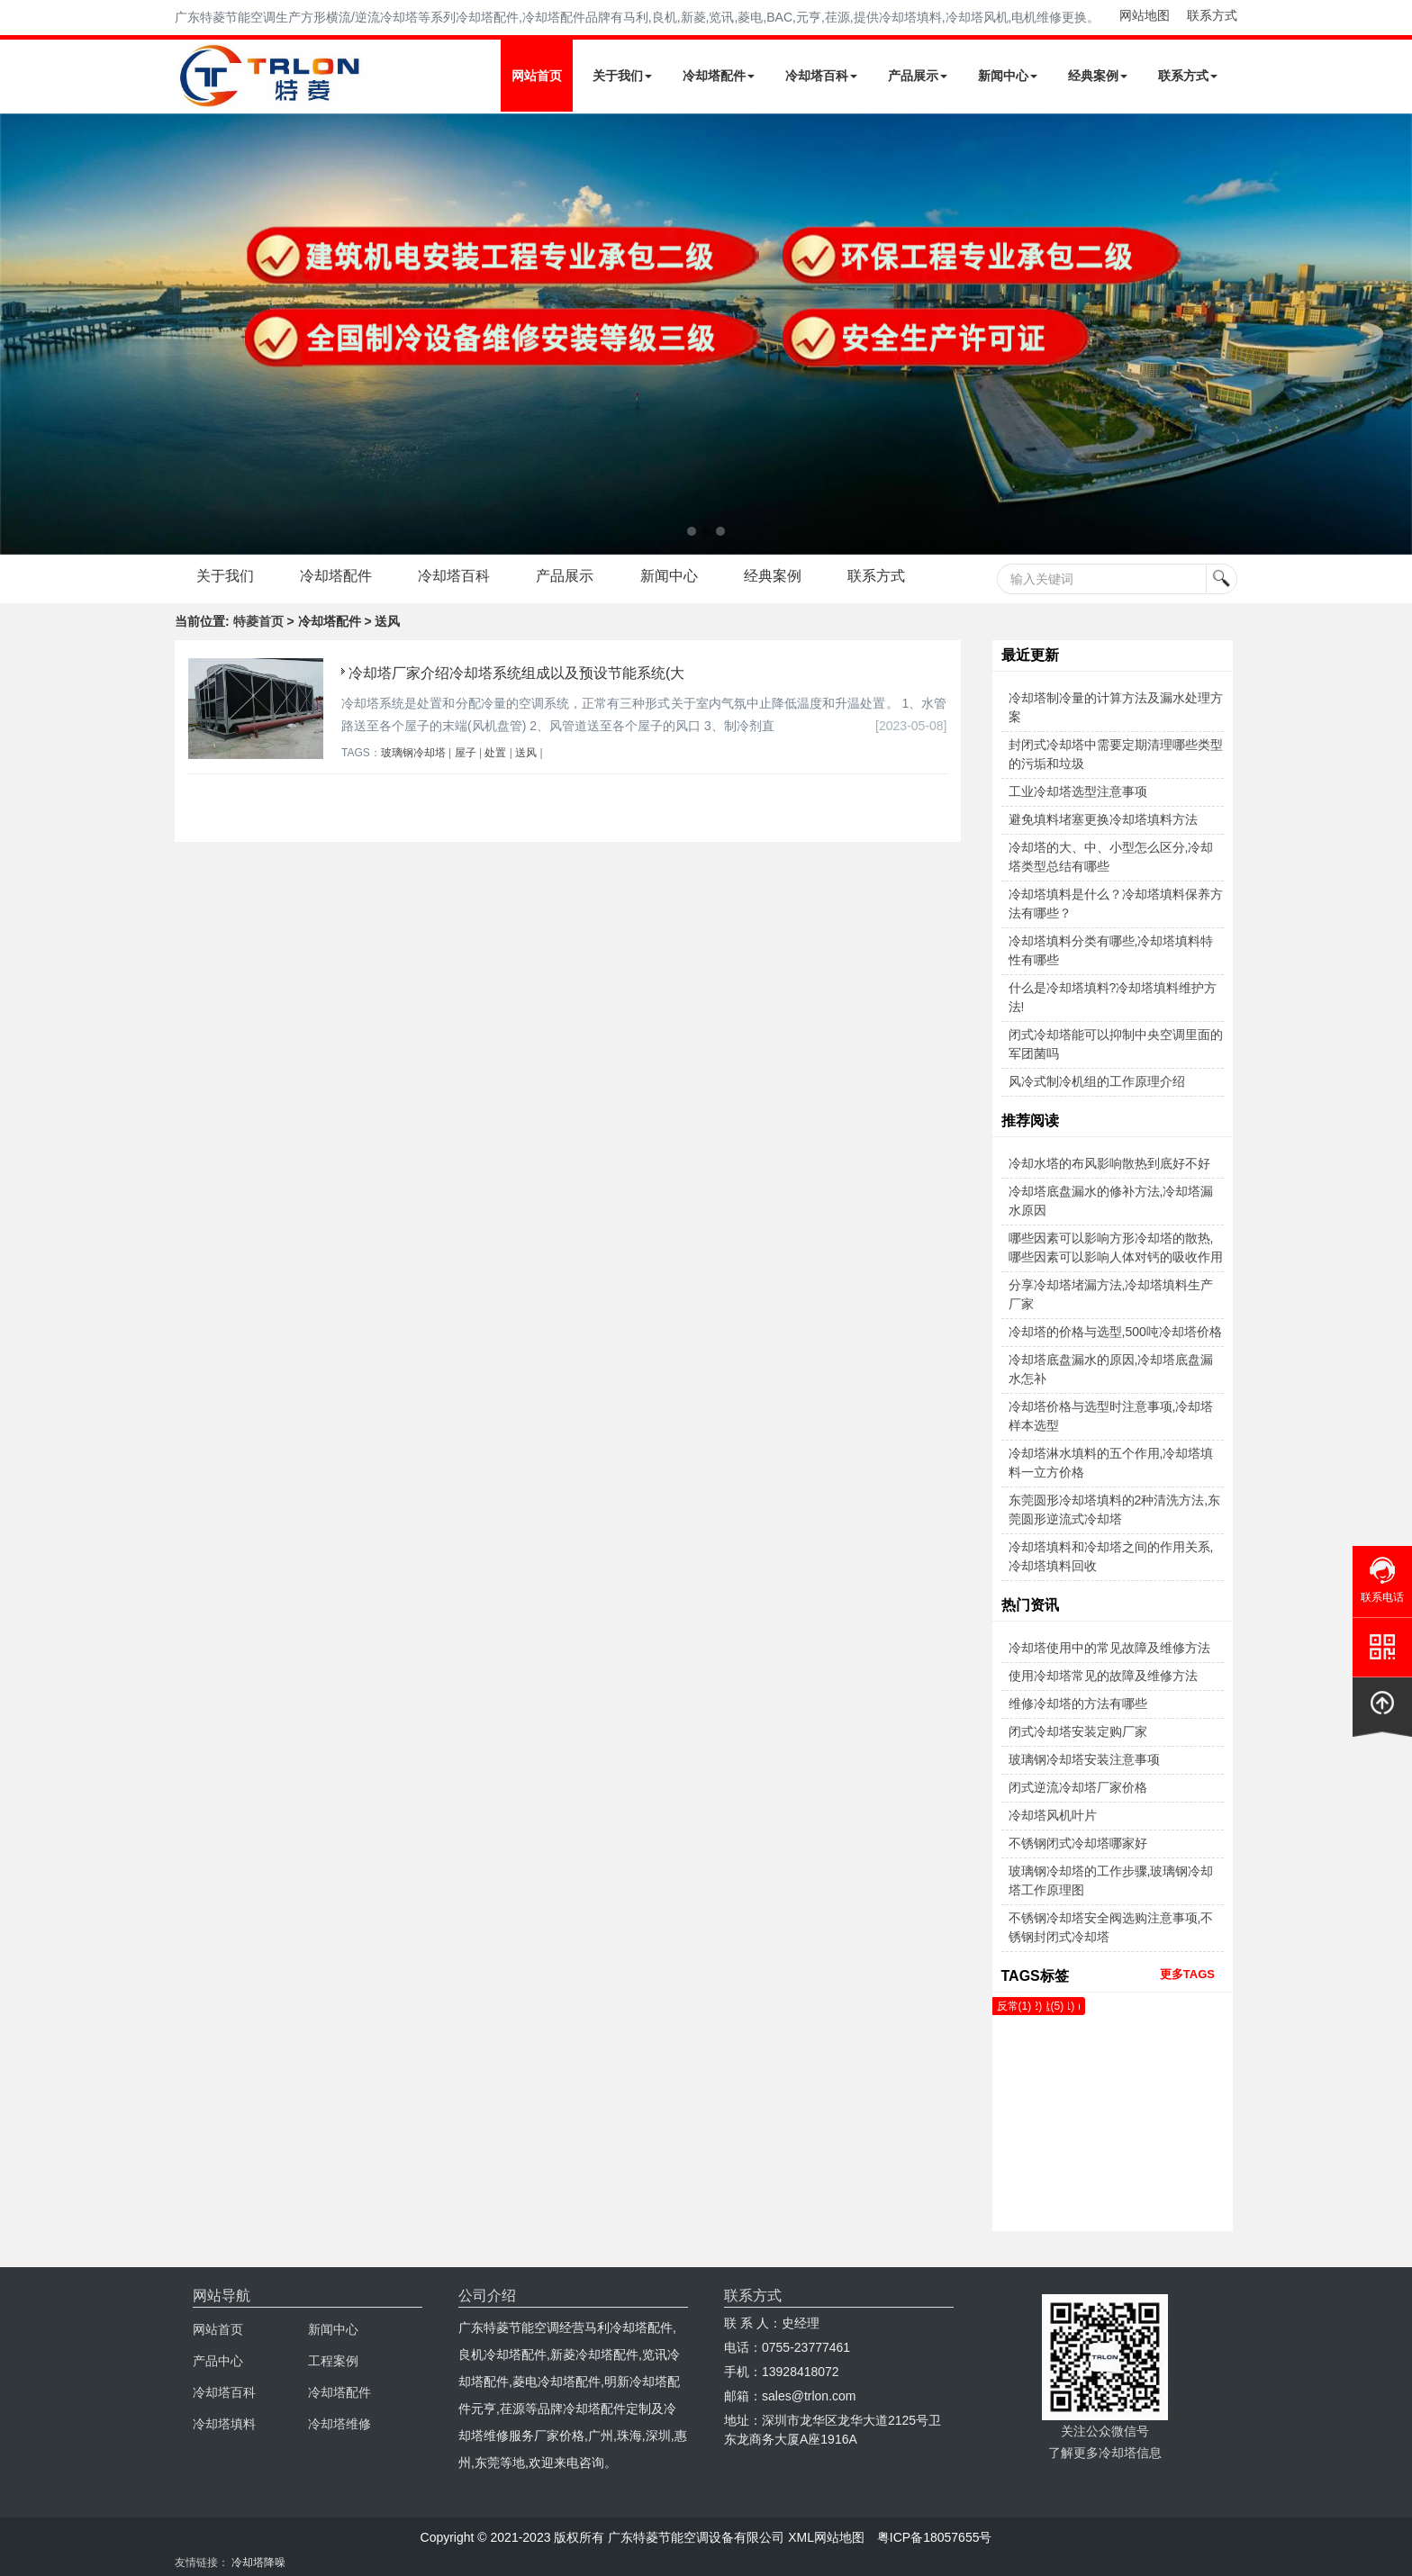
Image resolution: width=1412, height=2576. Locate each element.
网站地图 (1144, 15)
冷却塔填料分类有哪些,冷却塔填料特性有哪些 (1111, 950)
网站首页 (536, 75)
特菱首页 (258, 621)
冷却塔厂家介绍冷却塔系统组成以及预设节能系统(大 (516, 673)
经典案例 (1097, 75)
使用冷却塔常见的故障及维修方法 (1103, 1675)
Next (18, 334)
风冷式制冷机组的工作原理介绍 (1097, 1081)
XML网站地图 (826, 2537)
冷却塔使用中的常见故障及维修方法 (1109, 1648)
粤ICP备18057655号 (934, 2537)
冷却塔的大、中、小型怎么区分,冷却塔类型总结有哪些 (1111, 856)
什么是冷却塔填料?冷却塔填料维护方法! (1113, 997)
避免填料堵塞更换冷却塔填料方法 (1103, 819)
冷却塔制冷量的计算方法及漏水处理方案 (1116, 707)
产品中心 (218, 2361)
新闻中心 (1007, 75)
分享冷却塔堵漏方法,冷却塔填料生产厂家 (1111, 1294)
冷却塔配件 (719, 75)
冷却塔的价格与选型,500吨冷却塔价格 (1115, 1331)
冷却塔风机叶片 (1053, 1815)
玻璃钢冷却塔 (413, 752)
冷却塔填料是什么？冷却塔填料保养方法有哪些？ (1116, 903)
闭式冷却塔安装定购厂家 (1078, 1731)
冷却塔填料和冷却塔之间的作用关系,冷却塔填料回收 (1111, 1556)
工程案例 (333, 2361)
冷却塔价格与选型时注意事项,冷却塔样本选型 (1111, 1416)
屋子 (465, 752)
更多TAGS (1187, 1974)
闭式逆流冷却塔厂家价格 (1078, 1787)
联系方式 (1212, 15)
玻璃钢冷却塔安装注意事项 (1084, 1759)
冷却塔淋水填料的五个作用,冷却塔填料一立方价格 (1111, 1462)
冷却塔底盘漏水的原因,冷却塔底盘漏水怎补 (1111, 1369)
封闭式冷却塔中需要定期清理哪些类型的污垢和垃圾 (1116, 754)
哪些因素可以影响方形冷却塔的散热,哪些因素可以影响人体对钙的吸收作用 (1116, 1247)
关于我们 (622, 75)
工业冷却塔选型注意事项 (1078, 791)
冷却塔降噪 (258, 2562)
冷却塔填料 (224, 2424)
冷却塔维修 (339, 2424)
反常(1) (1014, 2006)
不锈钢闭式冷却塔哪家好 (1078, 1843)
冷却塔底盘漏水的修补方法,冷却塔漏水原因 (1111, 1200)
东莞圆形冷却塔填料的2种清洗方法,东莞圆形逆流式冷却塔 (1115, 1509)
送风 (526, 752)
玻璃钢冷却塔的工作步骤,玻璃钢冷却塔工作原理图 (1111, 1880)
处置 (495, 752)
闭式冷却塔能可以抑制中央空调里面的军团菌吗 (1116, 1044)
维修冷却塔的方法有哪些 (1078, 1703)
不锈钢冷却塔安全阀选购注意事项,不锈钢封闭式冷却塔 (1111, 1927)
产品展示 (917, 75)
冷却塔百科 (821, 75)
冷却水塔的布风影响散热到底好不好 (1109, 1163)
